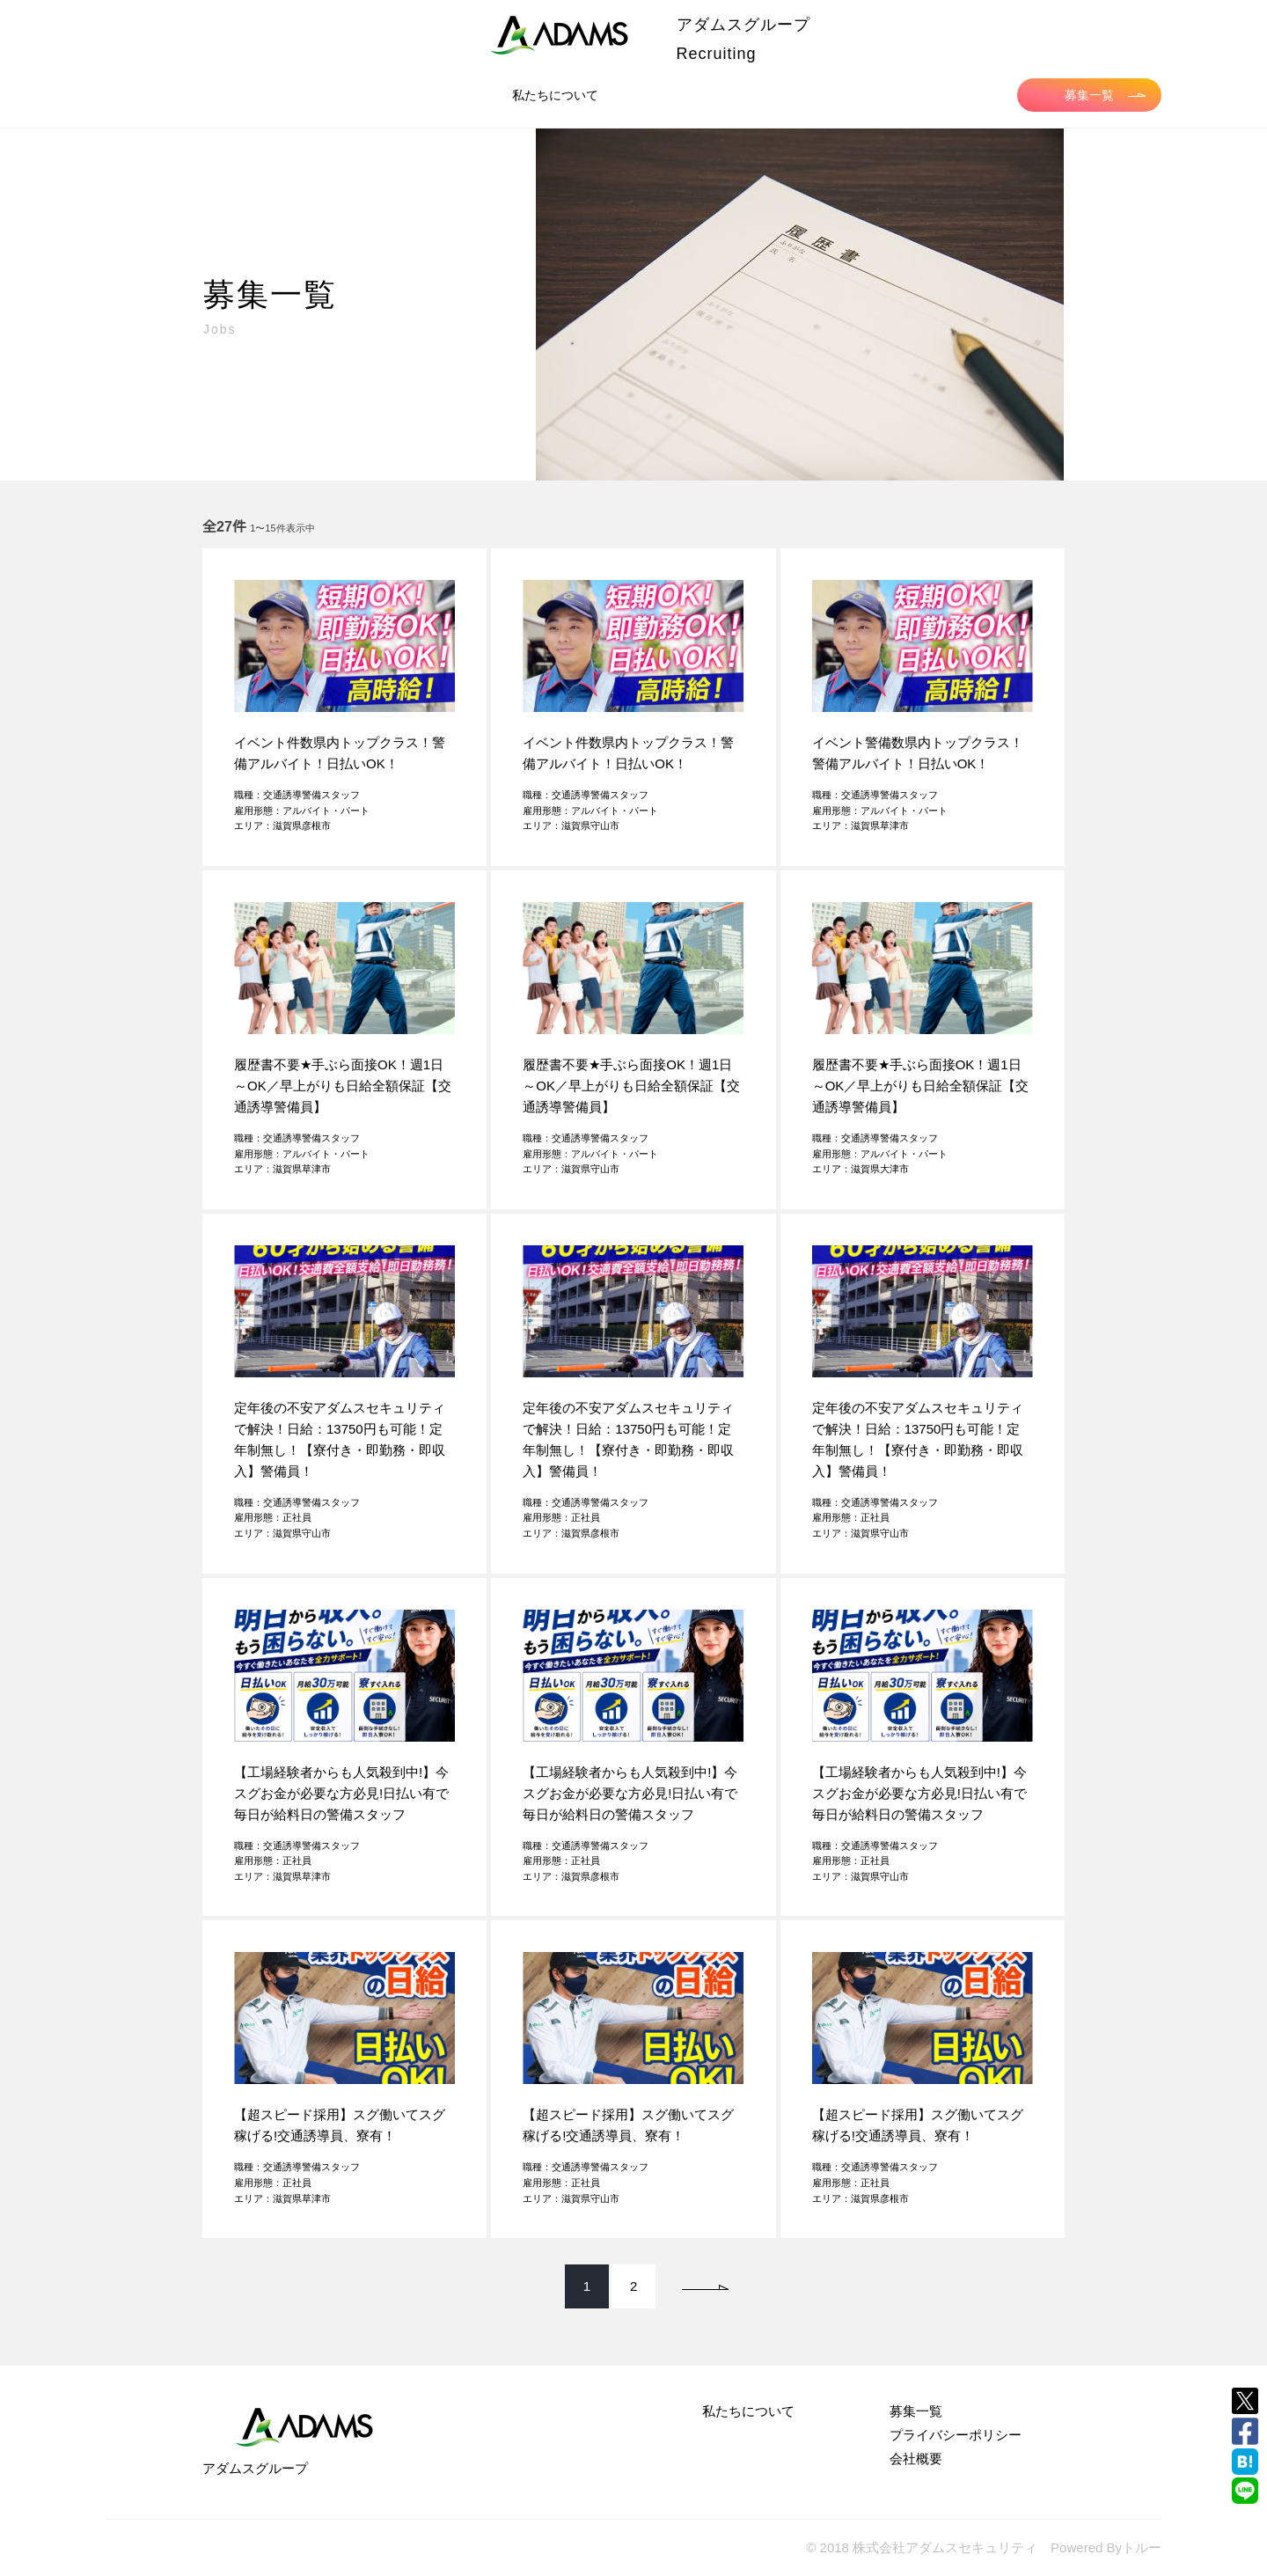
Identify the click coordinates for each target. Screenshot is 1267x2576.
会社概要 (916, 2458)
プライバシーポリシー (956, 2434)
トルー (1141, 2547)
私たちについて (555, 95)
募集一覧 (1105, 95)
